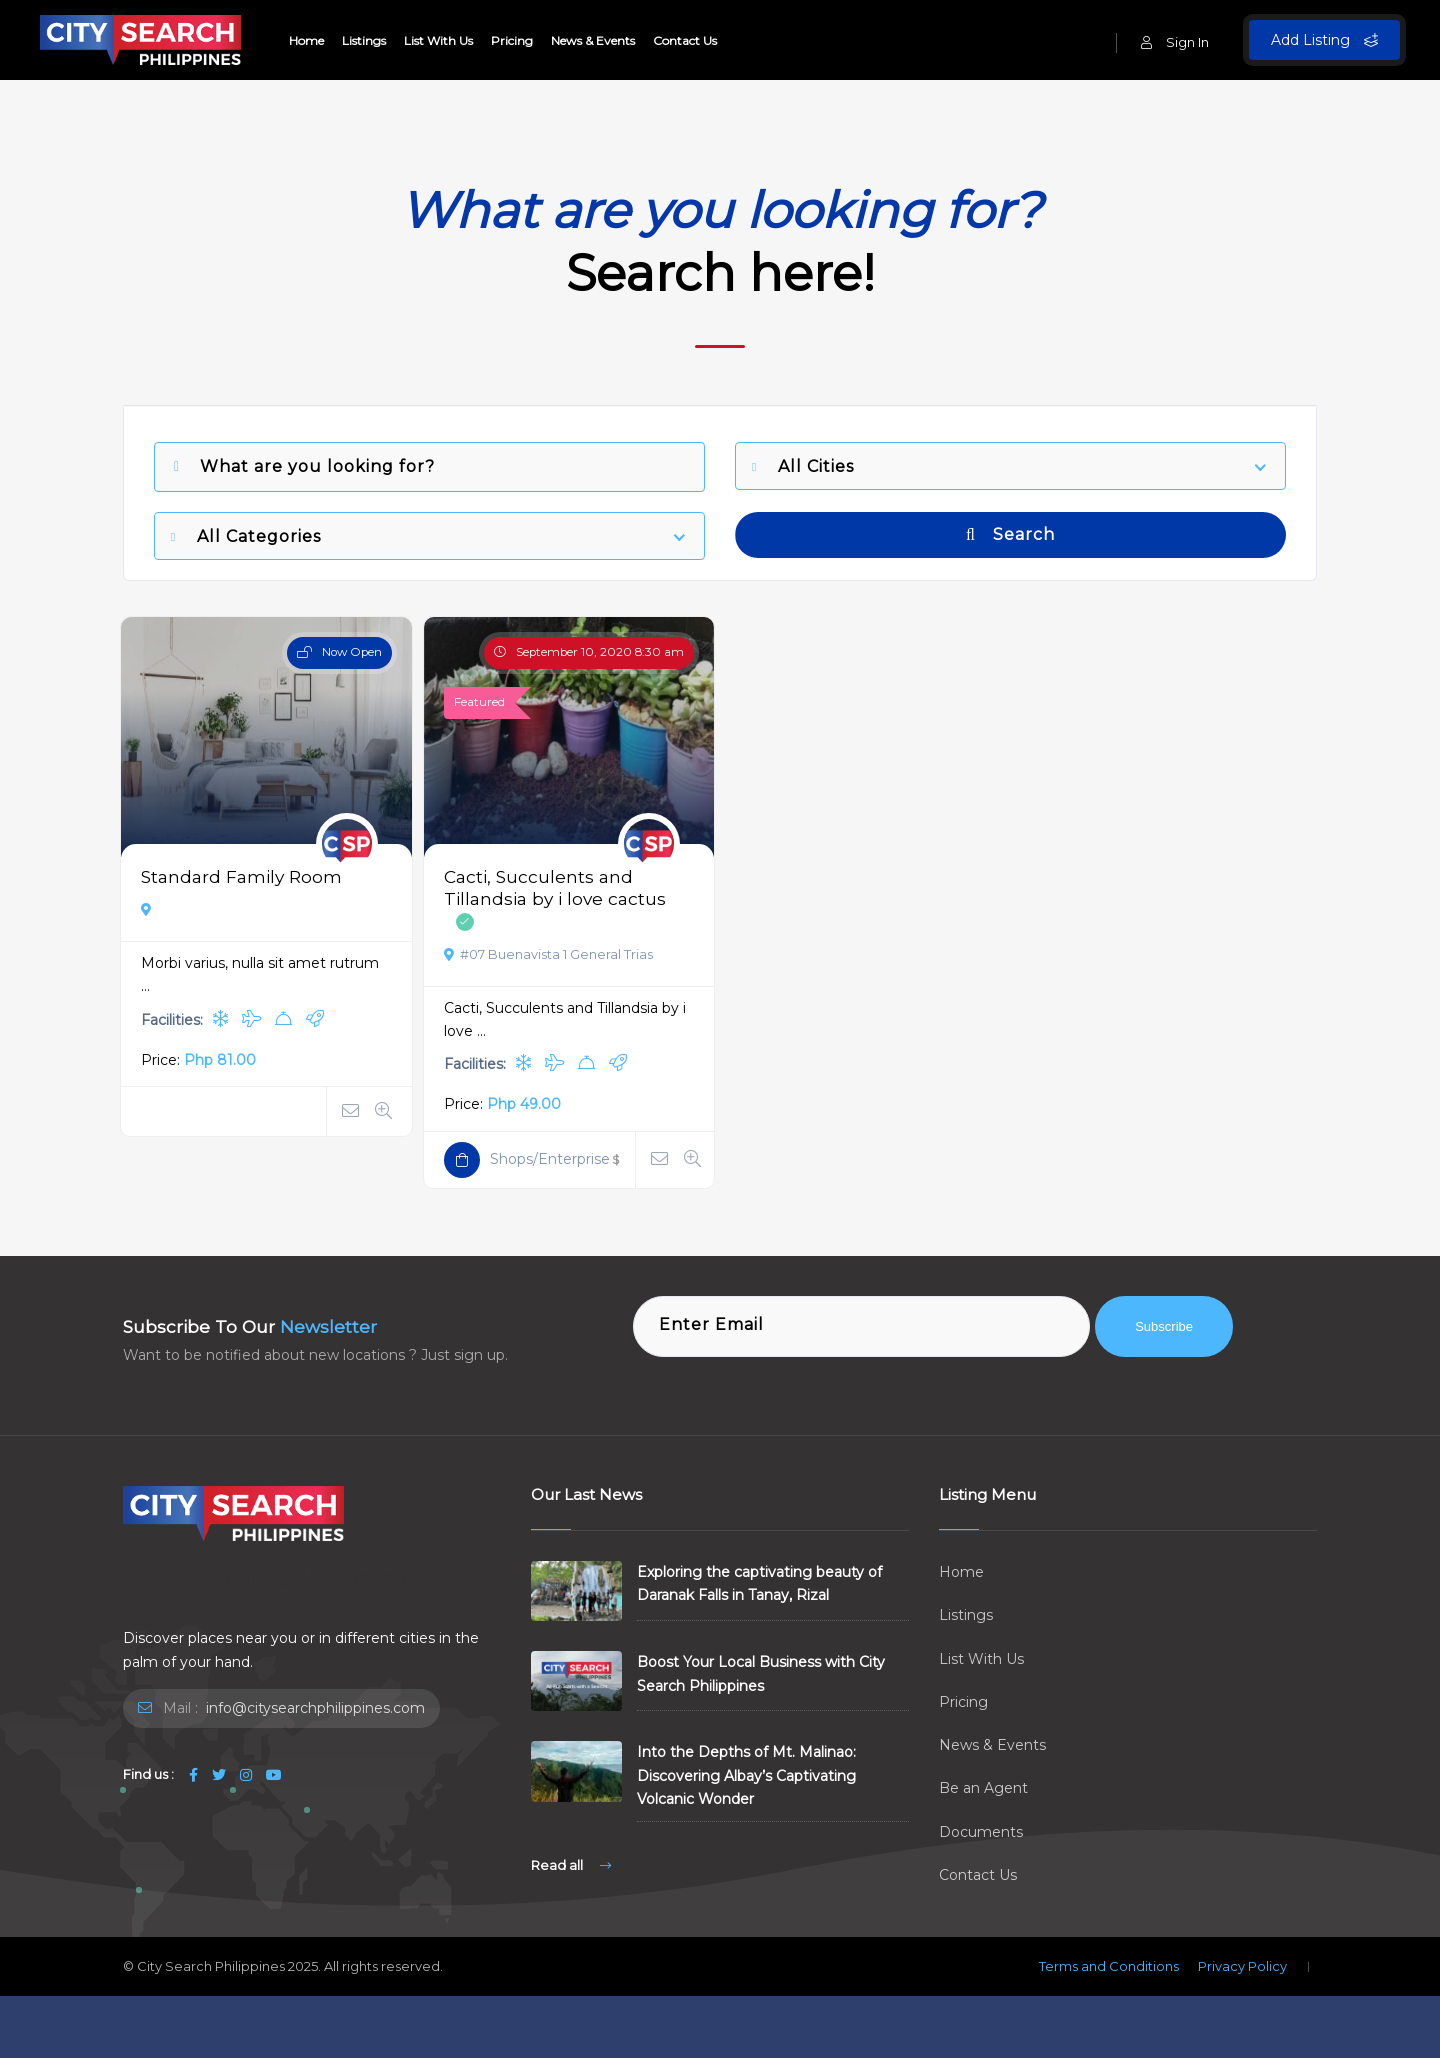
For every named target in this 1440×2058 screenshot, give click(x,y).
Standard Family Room (241, 876)
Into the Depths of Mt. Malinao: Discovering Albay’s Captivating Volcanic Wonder (746, 1775)
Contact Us (685, 40)
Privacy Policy (1242, 1966)
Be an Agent (983, 1788)
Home (306, 40)
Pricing (512, 40)
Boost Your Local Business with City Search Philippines (761, 1673)
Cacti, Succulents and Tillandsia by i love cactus (555, 887)
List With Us (438, 40)
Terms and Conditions (1109, 1966)
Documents (981, 1832)
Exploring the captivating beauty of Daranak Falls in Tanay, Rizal (759, 1583)
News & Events (593, 40)
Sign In (1175, 42)
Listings (364, 40)
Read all (571, 1865)
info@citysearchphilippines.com (313, 1708)
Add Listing (1324, 40)
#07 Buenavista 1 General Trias (548, 954)
